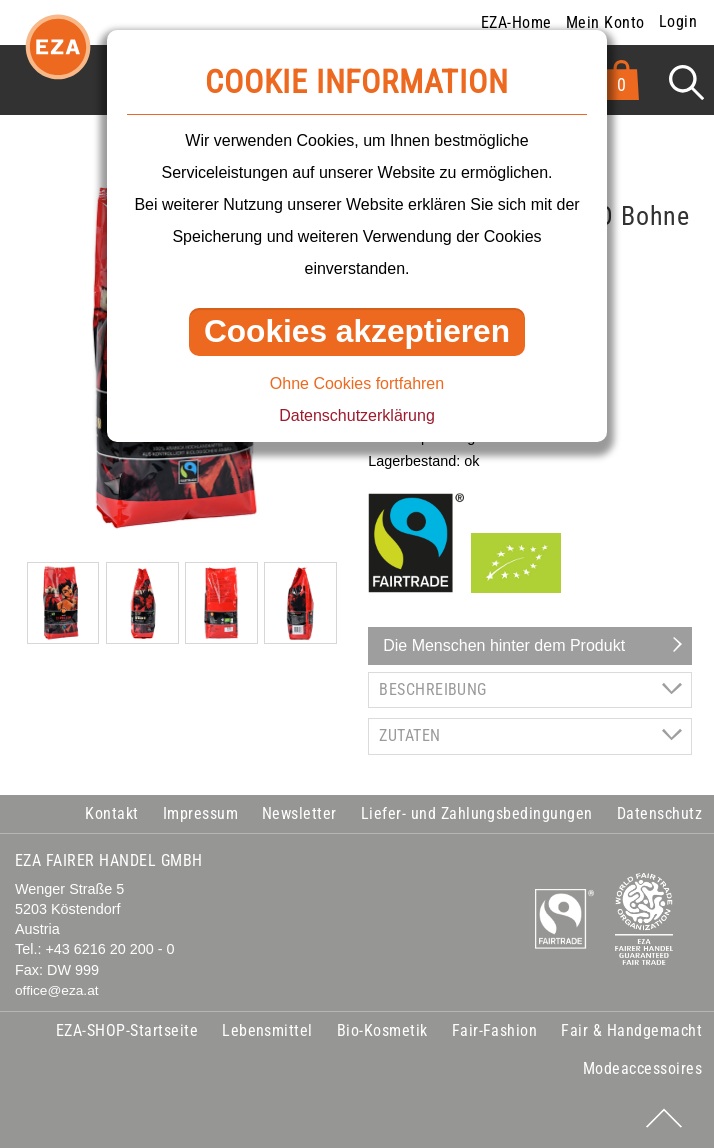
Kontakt (111, 813)
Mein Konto (605, 22)
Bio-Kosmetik (382, 1030)
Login (678, 21)
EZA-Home (516, 22)
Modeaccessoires (642, 1068)
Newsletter (299, 813)
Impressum (200, 813)
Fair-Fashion (495, 1030)
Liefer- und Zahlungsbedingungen (477, 813)
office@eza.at (57, 990)
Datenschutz (659, 813)
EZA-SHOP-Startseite (127, 1030)
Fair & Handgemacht (631, 1030)
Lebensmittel (267, 1030)
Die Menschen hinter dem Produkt (504, 645)
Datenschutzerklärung (357, 415)
